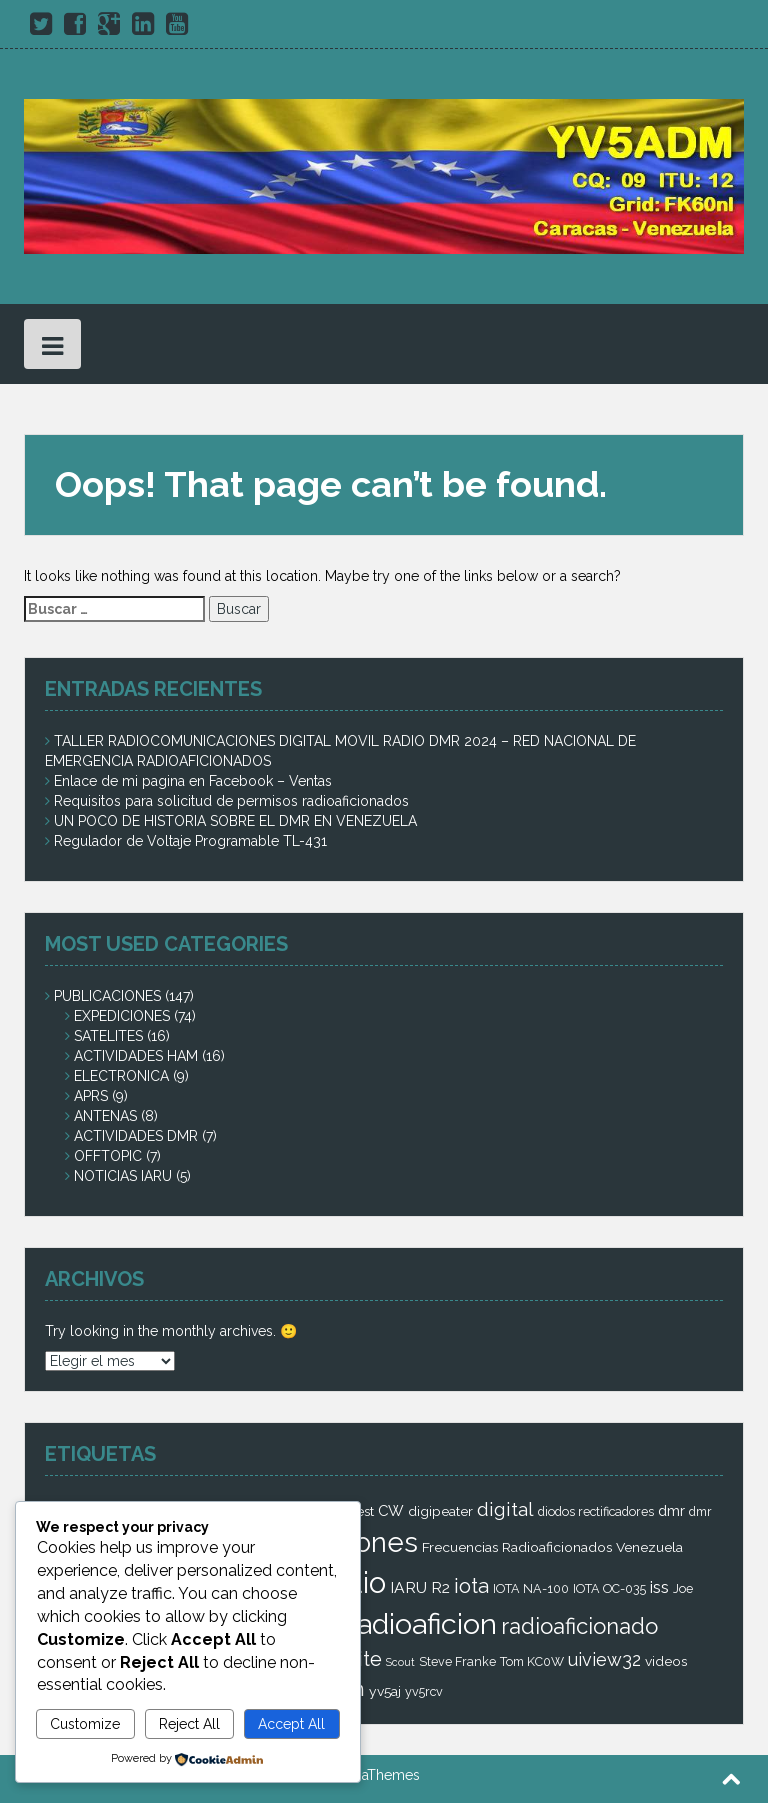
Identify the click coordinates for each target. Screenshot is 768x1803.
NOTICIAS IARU (123, 1176)
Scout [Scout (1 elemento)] (400, 1662)
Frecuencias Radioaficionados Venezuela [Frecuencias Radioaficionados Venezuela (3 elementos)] (552, 1547)
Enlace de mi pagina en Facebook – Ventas (193, 781)
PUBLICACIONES (107, 996)
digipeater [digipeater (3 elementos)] (440, 1511)
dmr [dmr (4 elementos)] (671, 1510)
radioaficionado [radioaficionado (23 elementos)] (579, 1626)
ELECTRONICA (121, 1076)
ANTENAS (105, 1116)
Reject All (189, 1724)
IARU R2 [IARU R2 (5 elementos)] (420, 1587)
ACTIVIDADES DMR (136, 1136)
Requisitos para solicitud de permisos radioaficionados (231, 801)
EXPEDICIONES (122, 1016)
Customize (85, 1724)
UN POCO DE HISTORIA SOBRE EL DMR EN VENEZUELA (235, 821)
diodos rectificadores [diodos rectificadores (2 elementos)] (596, 1511)
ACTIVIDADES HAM (136, 1056)
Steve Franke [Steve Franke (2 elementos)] (457, 1661)
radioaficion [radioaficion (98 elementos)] (422, 1624)
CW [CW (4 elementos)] (391, 1510)
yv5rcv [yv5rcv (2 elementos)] (424, 1691)
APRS (91, 1096)
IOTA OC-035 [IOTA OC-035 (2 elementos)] (609, 1588)
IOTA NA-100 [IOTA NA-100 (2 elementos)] (531, 1588)
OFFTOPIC (108, 1156)
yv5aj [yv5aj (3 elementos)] (385, 1691)
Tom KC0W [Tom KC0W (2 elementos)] (532, 1661)
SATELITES (108, 1036)
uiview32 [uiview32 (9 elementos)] (604, 1659)
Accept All (291, 1724)
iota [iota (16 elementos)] (471, 1586)
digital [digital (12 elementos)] (505, 1509)
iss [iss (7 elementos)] (659, 1587)
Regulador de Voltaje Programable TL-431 (190, 841)
